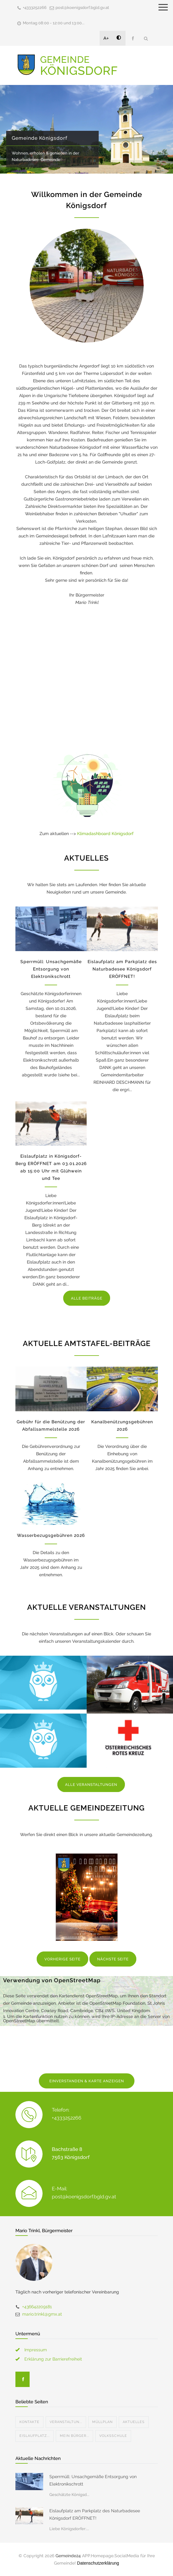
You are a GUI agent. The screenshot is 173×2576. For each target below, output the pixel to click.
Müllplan (102, 2422)
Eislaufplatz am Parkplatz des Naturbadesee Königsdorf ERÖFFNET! (122, 969)
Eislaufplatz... (34, 2436)
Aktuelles (134, 2422)
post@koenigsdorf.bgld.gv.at (82, 7)
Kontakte (29, 2422)
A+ (106, 38)
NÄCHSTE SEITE (113, 1959)
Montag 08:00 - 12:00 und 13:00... (53, 23)
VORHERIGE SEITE (62, 1959)
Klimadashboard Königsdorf (105, 833)
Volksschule (113, 2436)
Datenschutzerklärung (98, 2563)
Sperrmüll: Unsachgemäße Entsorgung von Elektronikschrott (51, 969)
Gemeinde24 (68, 2555)
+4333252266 (35, 7)
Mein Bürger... (74, 2436)
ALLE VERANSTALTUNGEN (91, 1784)
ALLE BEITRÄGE (86, 1298)
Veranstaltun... (66, 2422)
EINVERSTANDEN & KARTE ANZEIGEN (86, 2081)
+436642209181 (37, 2306)
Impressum (35, 2349)
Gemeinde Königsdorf (39, 138)
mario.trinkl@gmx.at (42, 2314)
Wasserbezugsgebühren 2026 (51, 1535)
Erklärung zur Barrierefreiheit (53, 2359)
